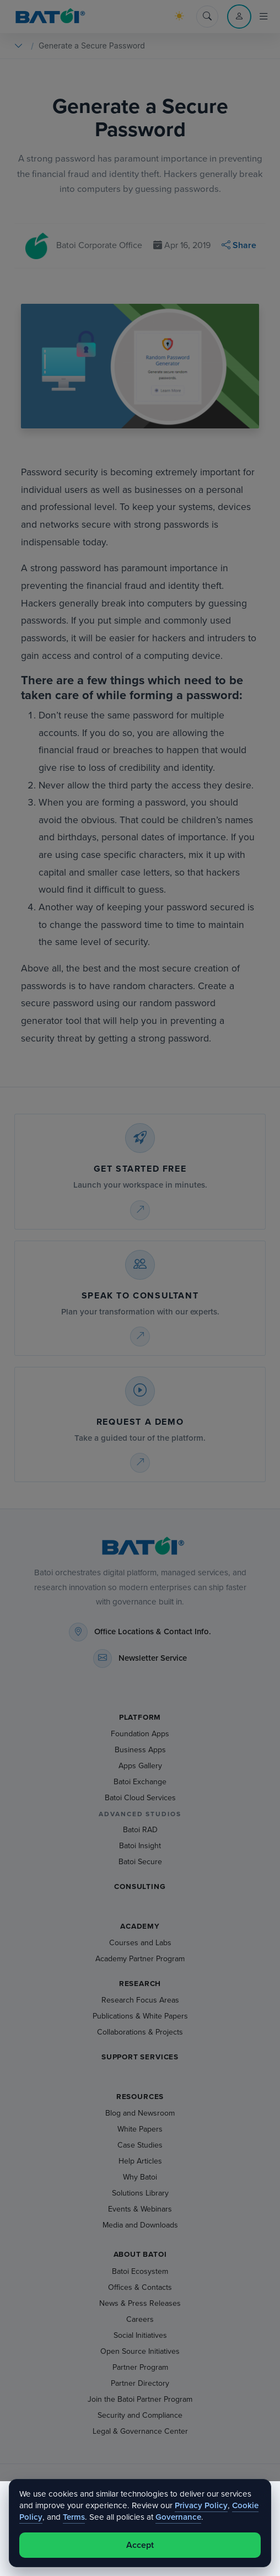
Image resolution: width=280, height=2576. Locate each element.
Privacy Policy (201, 2505)
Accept (140, 2545)
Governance (178, 2517)
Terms (74, 2517)
